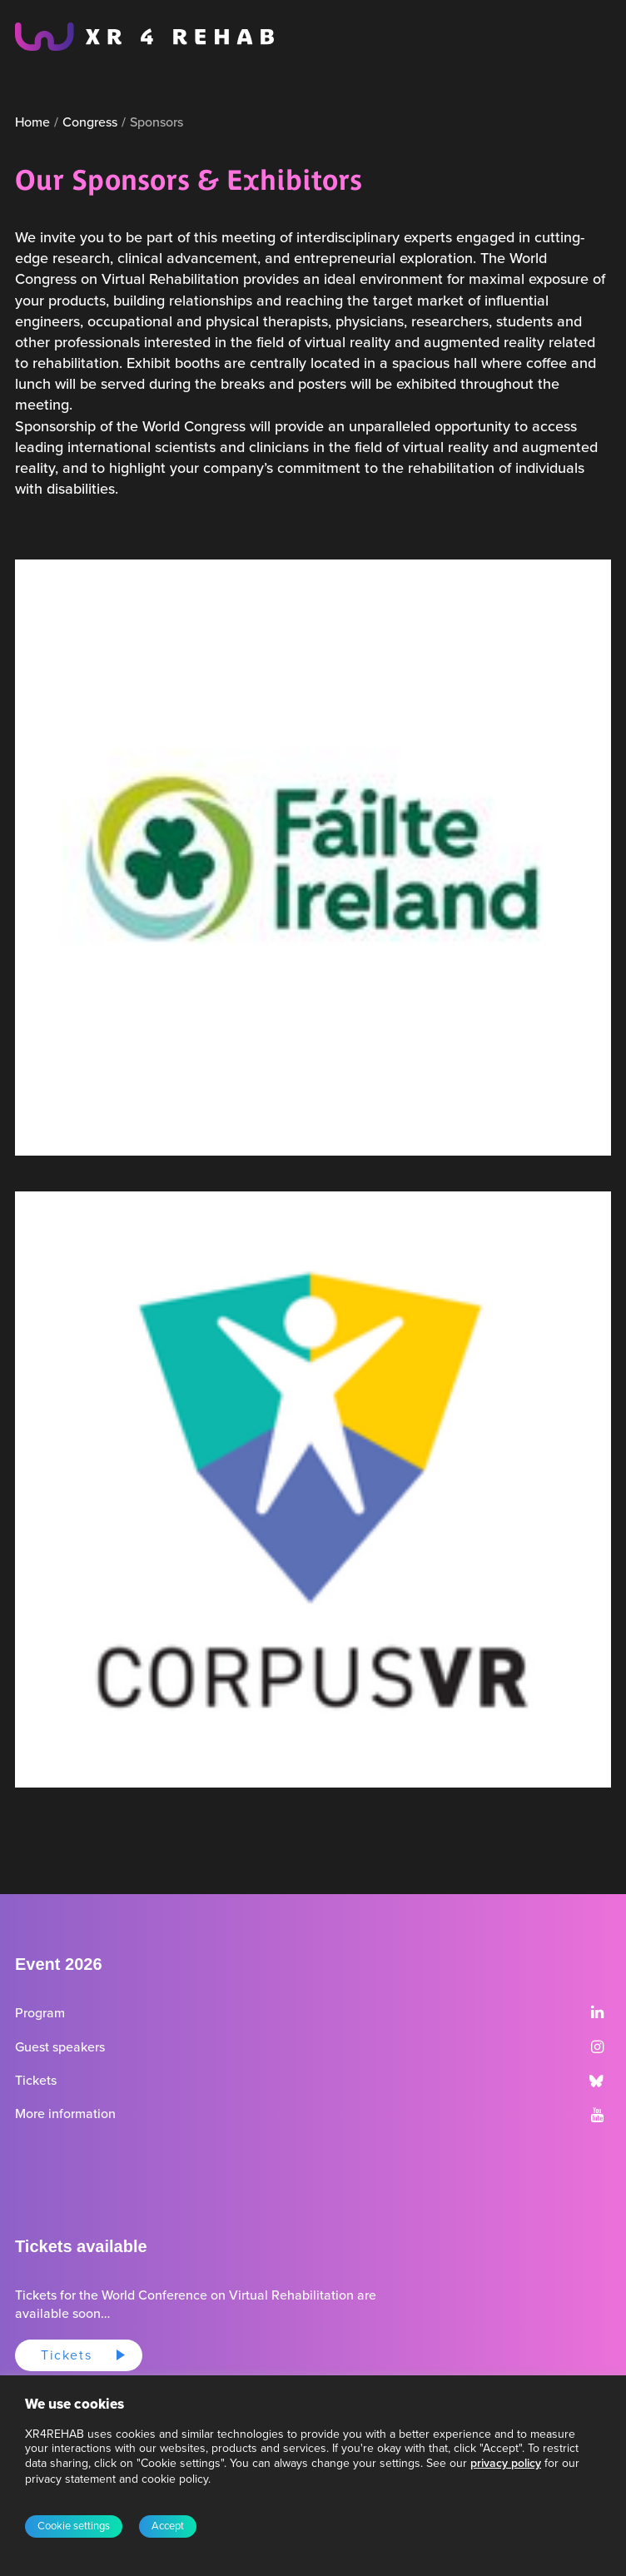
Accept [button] (168, 2526)
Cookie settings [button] (73, 2526)
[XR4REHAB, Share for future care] (144, 36)
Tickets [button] (66, 2355)
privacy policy (505, 2463)
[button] (597, 2014)
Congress (89, 122)
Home (32, 122)
